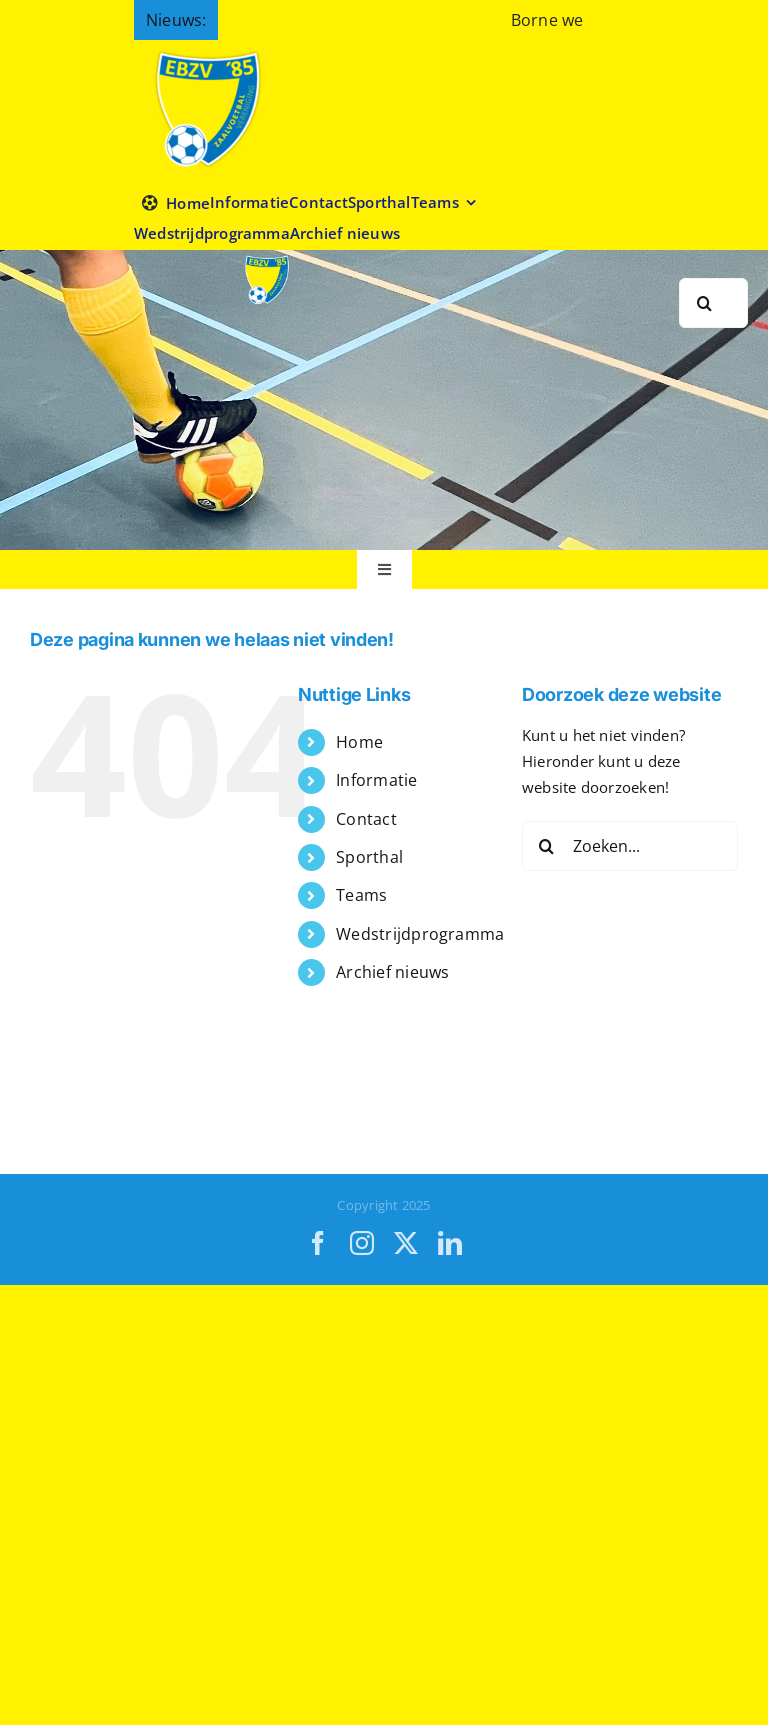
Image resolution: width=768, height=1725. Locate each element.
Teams (361, 895)
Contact (366, 819)
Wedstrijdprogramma (420, 934)
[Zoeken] (704, 303)
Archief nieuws (392, 972)
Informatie (376, 780)
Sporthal (369, 857)
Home (359, 742)
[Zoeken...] (630, 846)
